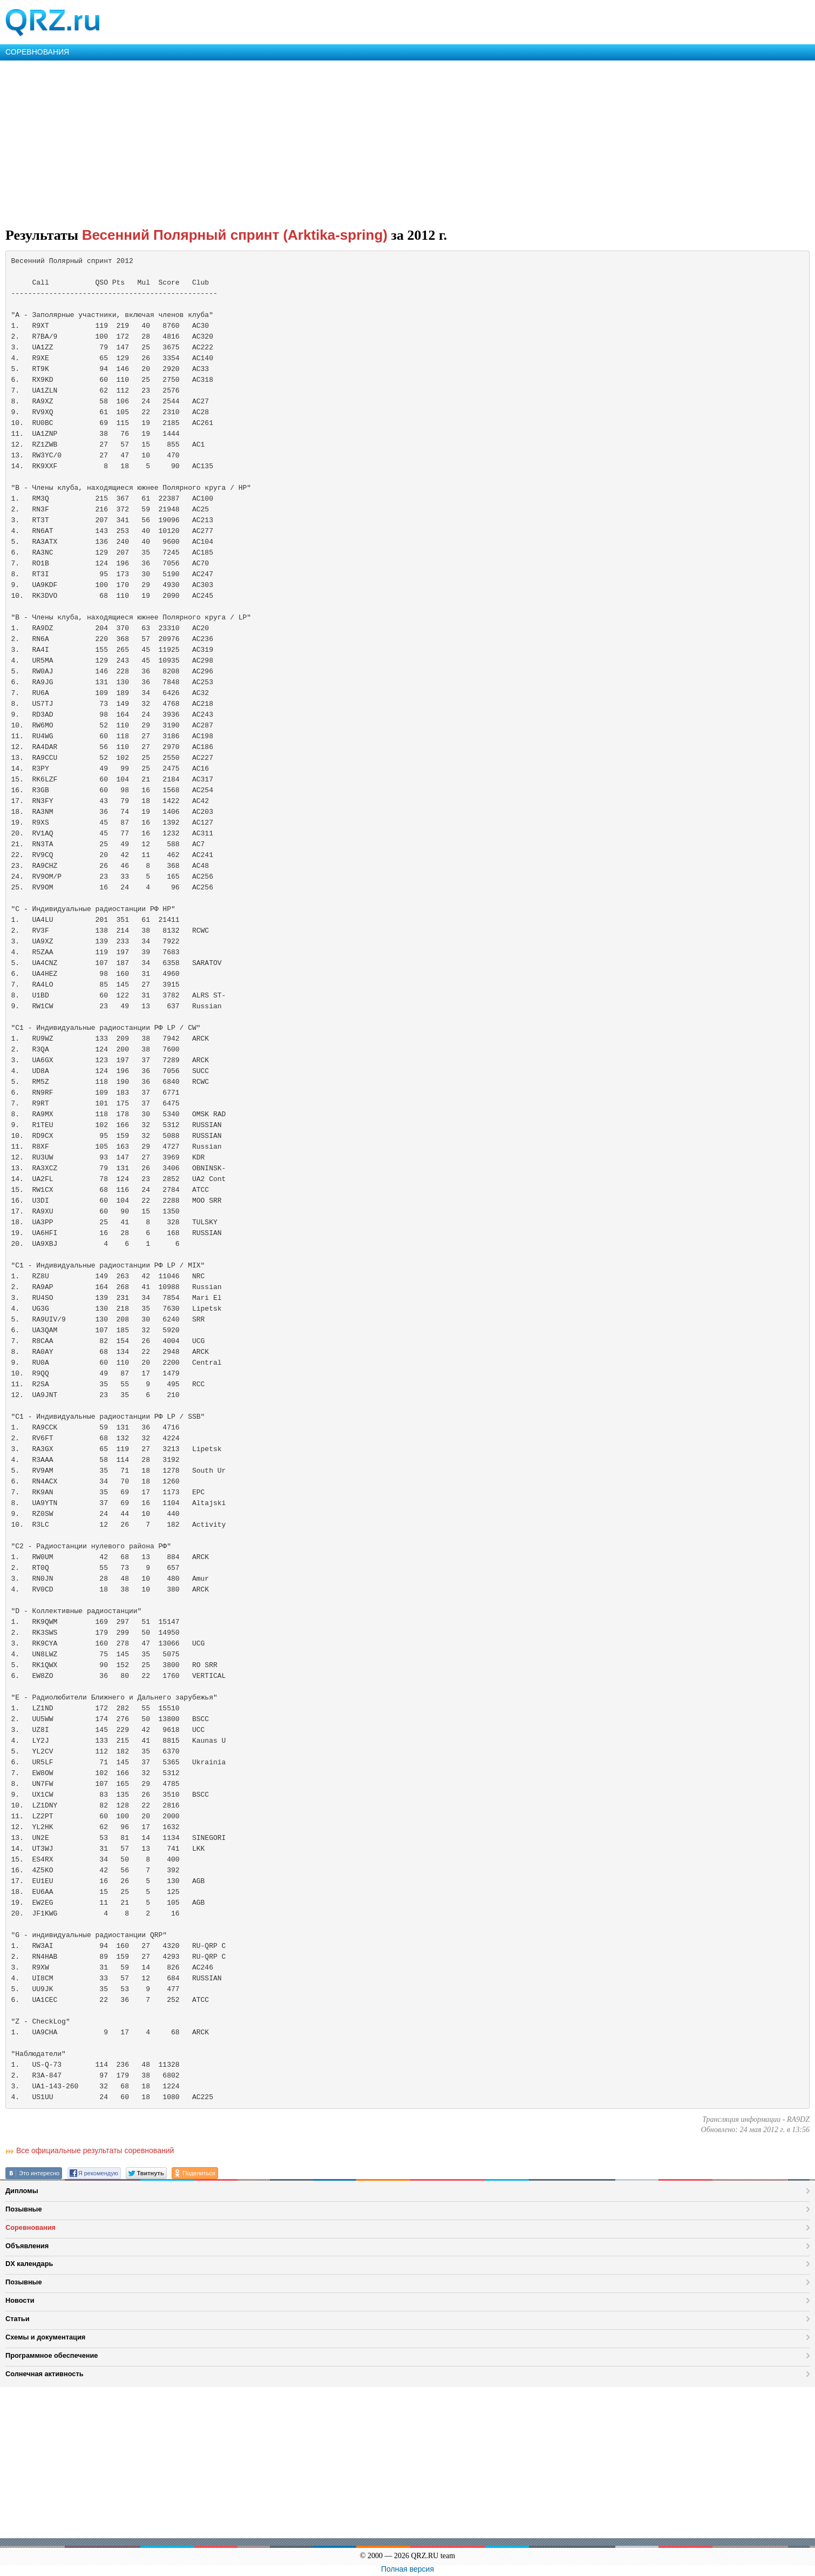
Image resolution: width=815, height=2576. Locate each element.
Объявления (27, 2246)
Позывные (23, 2209)
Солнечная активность (44, 2374)
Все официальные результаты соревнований (95, 2150)
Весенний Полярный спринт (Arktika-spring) (235, 235)
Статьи (17, 2319)
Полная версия (407, 2569)
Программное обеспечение (51, 2355)
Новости (20, 2300)
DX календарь (29, 2264)
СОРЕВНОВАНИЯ (37, 52)
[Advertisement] (324, 141)
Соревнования (30, 2227)
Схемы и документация (45, 2337)
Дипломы (21, 2191)
